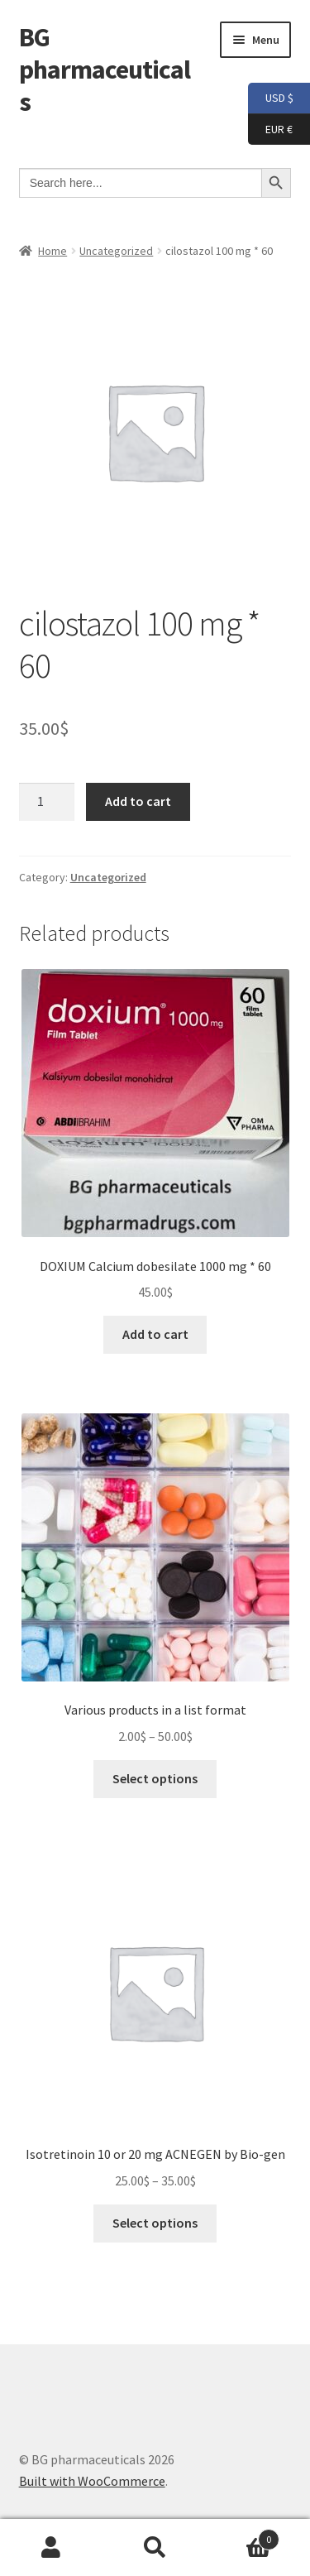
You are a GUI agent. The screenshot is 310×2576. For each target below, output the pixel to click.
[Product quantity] (47, 802)
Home (52, 250)
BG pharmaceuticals (104, 69)
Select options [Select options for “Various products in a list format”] (155, 1778)
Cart (243, 2535)
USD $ (270, 98)
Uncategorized (116, 250)
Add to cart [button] (155, 1334)
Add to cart (138, 801)
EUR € (270, 130)
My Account (51, 2548)
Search (155, 2548)
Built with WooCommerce (92, 2481)
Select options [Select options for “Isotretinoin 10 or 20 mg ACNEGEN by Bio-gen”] (155, 2222)
